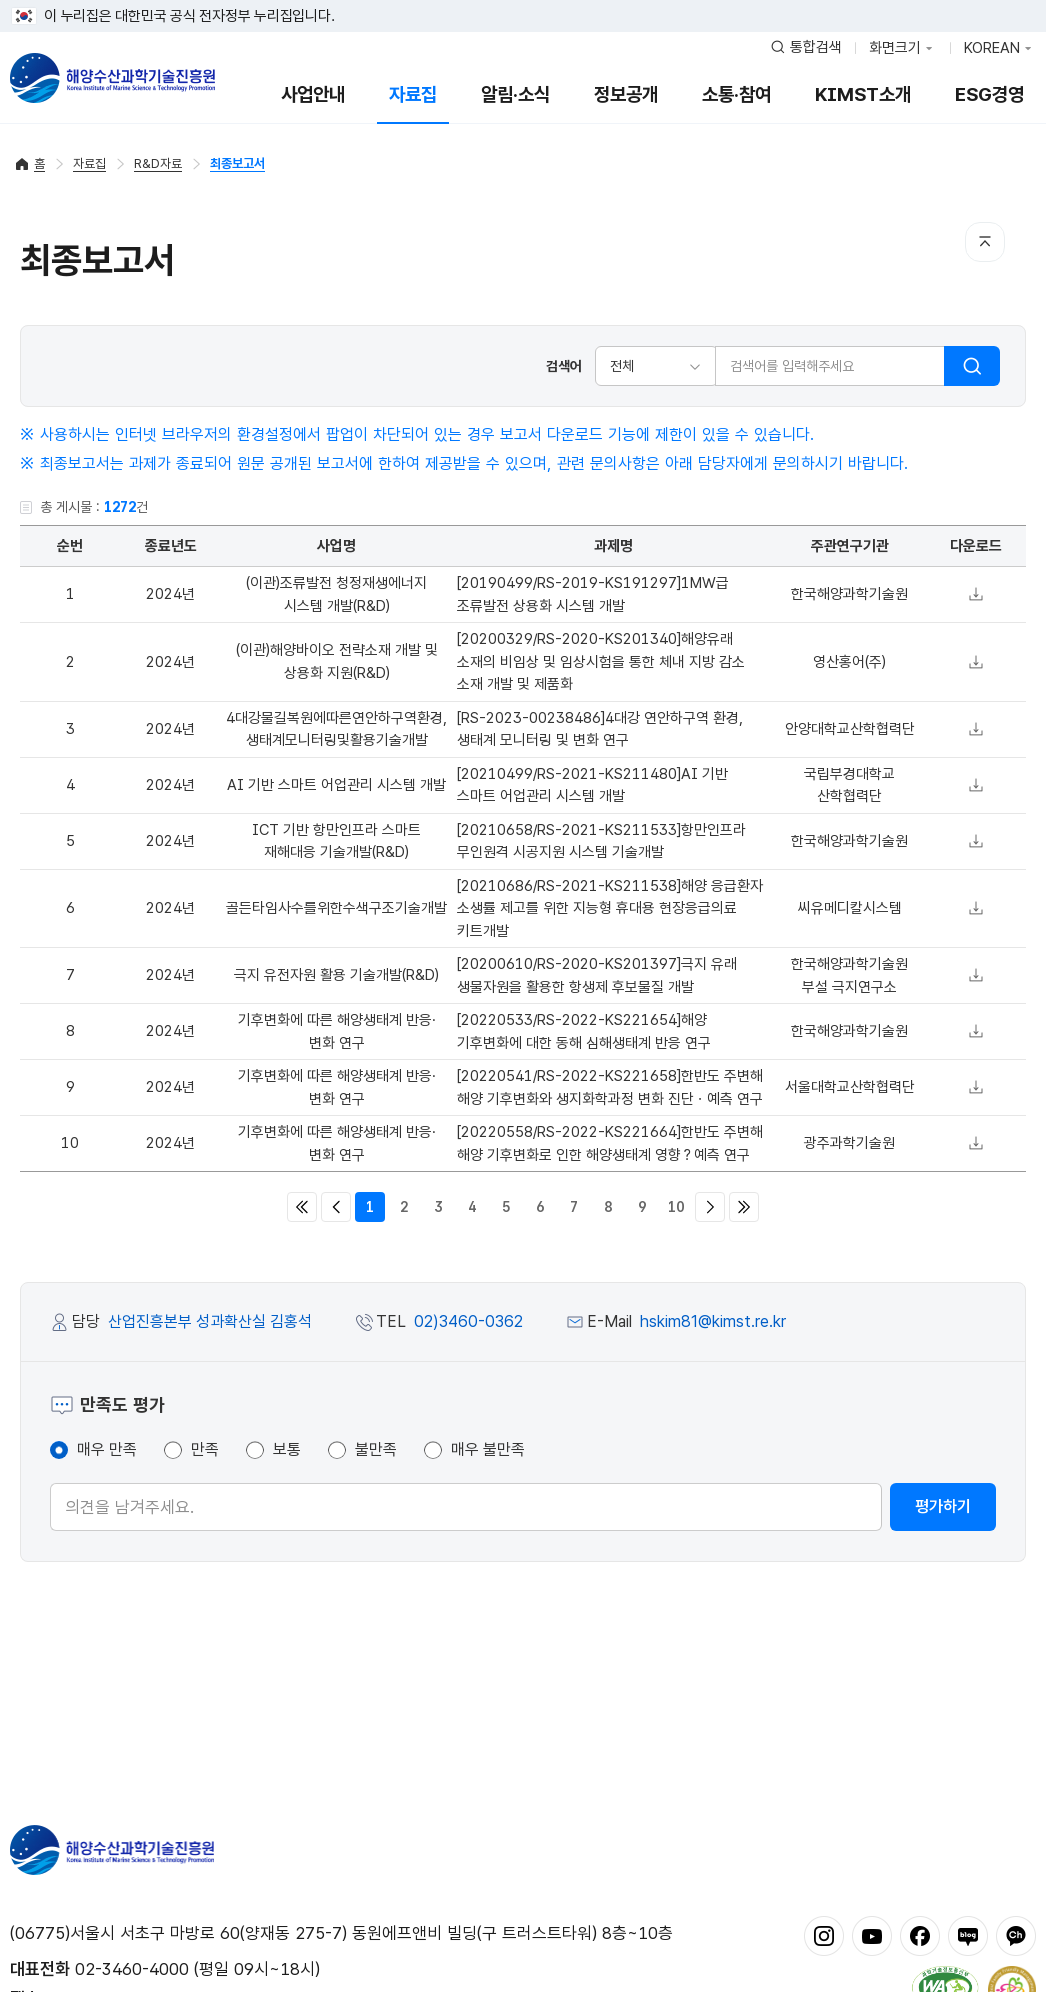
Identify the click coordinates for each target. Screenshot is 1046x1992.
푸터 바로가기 (523, 0)
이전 (336, 1207)
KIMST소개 (863, 94)
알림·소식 (515, 94)
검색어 (564, 366)
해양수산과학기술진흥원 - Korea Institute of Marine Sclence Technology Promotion (112, 78)
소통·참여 (736, 94)
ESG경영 (989, 94)
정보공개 (626, 94)
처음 (302, 1207)
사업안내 (313, 94)
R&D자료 (158, 163)
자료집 (413, 94)
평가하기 (943, 1506)
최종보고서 (237, 163)
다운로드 (976, 594)
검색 (972, 366)
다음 (710, 1207)
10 (676, 1207)
